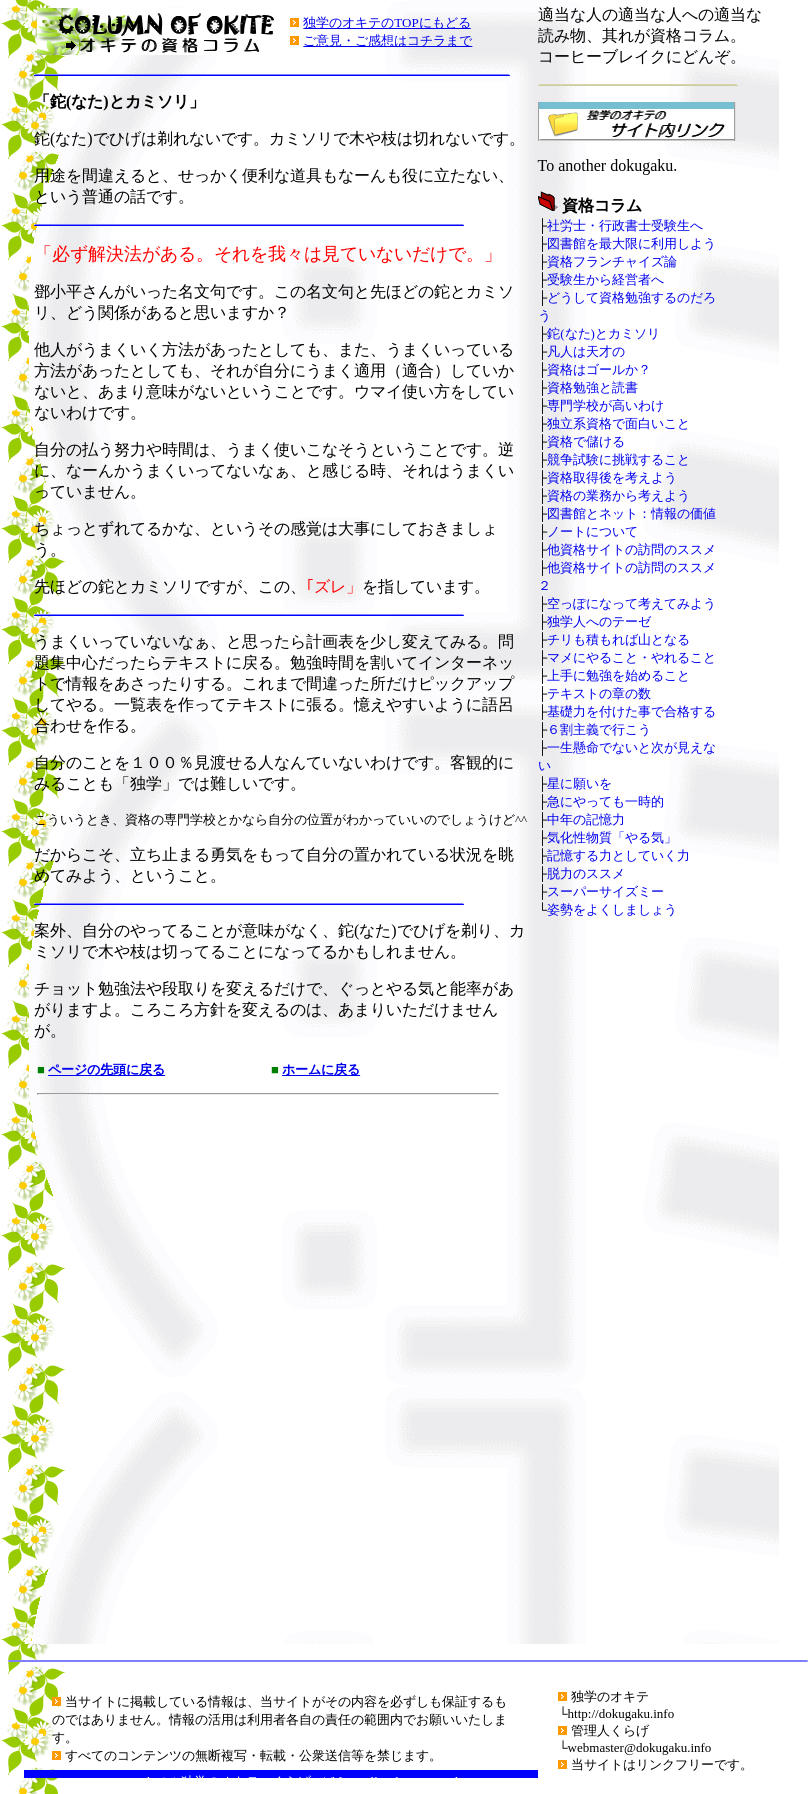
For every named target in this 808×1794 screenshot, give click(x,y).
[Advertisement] (256, 1373)
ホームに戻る (321, 1069)
